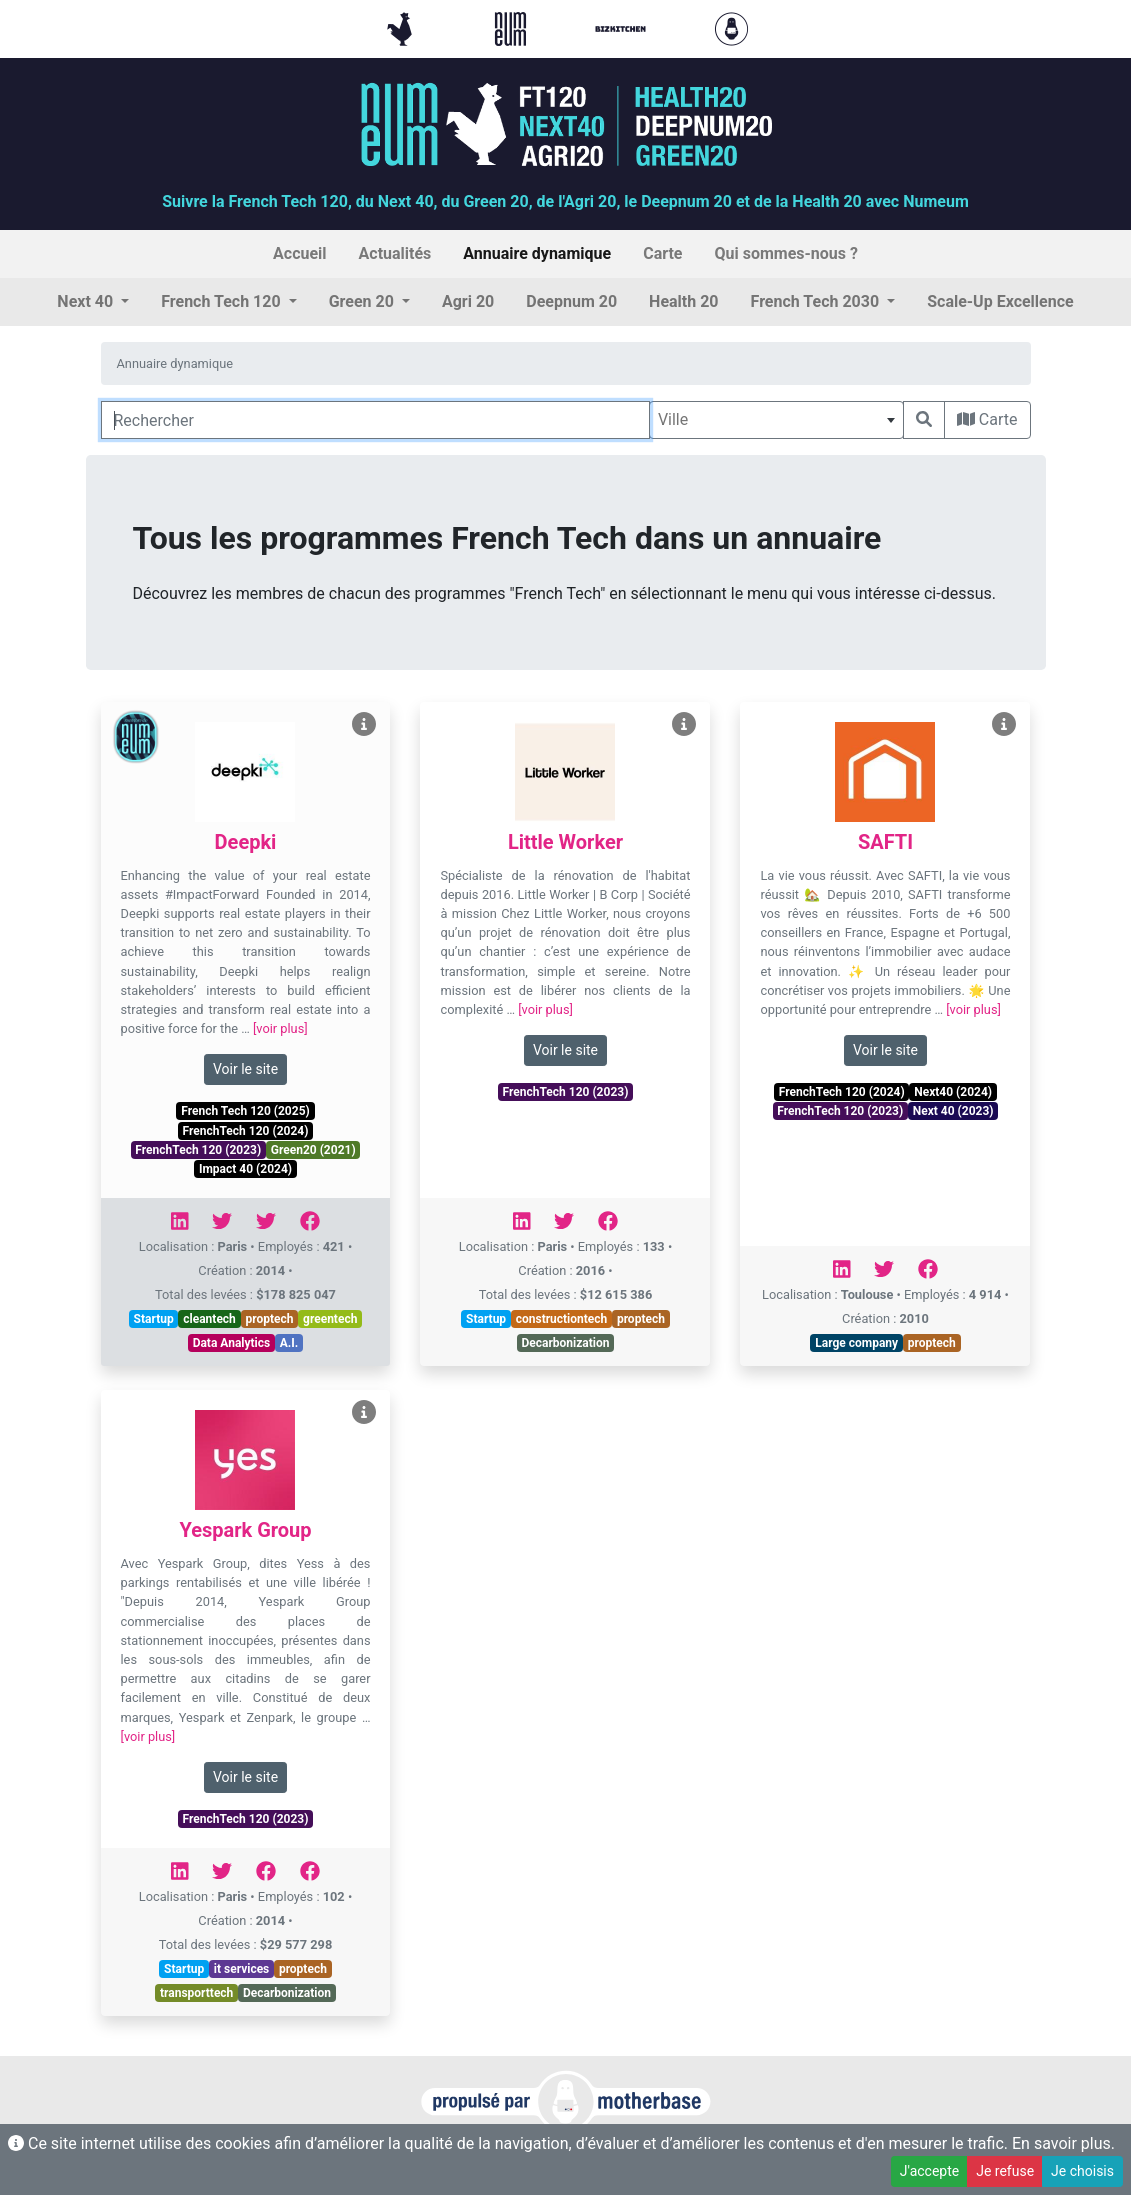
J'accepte (929, 2171)
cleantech (209, 1319)
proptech (269, 1319)
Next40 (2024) (953, 1092)
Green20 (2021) (313, 1150)
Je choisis (1082, 2171)
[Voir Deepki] (364, 724)
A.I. (289, 1343)
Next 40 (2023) (953, 1111)
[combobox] (776, 420)
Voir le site (245, 1069)
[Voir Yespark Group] (364, 1412)
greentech (330, 1319)
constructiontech (562, 1319)
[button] (93, 302)
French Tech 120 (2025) (245, 1111)
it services (242, 1969)
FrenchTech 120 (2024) (246, 1131)
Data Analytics (232, 1343)
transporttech (196, 1993)
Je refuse (1005, 2171)
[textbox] (776, 420)
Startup (154, 1319)
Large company (856, 1343)
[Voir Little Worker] (684, 724)
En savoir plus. (1063, 2143)
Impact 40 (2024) (245, 1169)
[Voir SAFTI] (1004, 724)
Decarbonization (565, 1343)
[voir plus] (280, 1028)
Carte (987, 419)
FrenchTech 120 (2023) (198, 1150)
